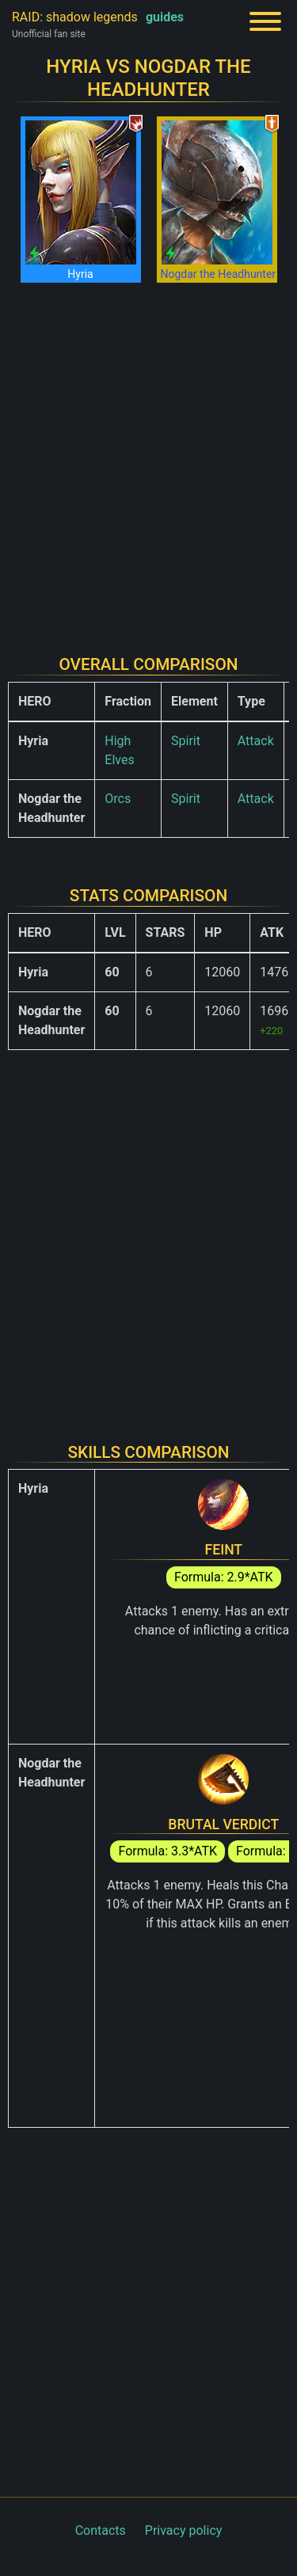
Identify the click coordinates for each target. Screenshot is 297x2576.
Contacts (100, 2530)
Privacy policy (184, 2530)
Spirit (185, 740)
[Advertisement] (148, 458)
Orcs (118, 798)
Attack (256, 740)
